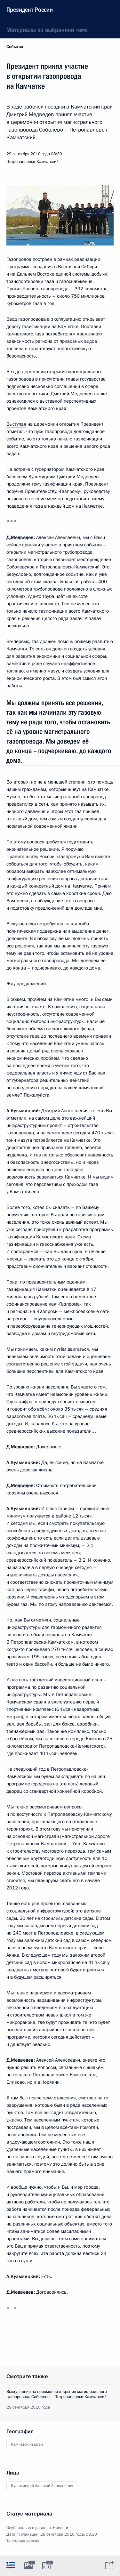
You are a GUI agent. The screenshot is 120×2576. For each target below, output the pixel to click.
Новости (60, 2528)
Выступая (16, 424)
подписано (17, 386)
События (14, 47)
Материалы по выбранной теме (47, 30)
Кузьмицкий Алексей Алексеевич (42, 2486)
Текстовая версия (22, 2541)
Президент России (29, 9)
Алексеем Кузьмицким (30, 476)
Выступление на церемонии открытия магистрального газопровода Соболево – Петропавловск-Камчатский (56, 2394)
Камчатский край (27, 2444)
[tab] (11, 2565)
